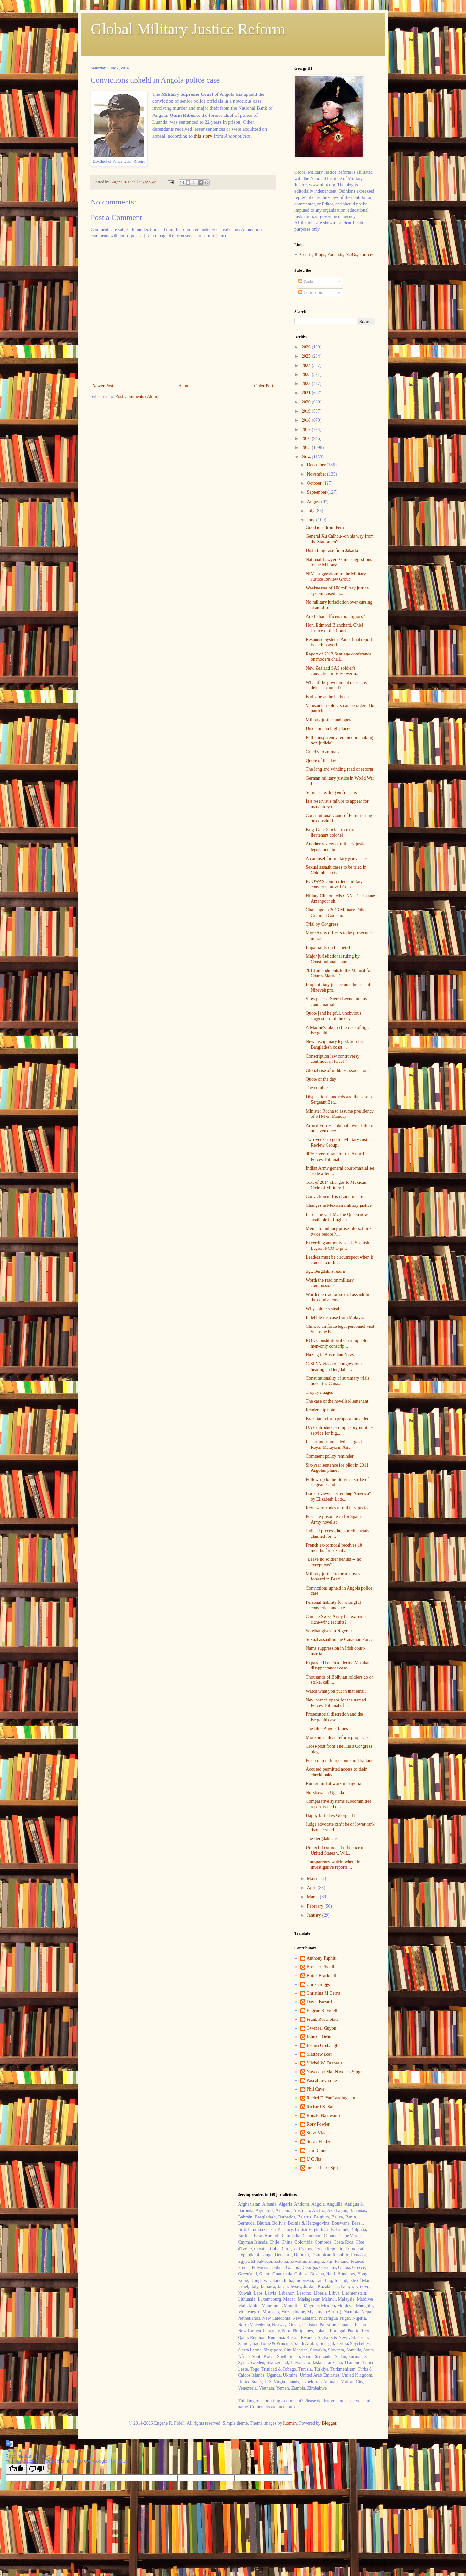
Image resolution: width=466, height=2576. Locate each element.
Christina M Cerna (323, 1993)
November (317, 474)
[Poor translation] (36, 2469)
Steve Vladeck (320, 2132)
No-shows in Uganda (325, 1792)
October (315, 483)
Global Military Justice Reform (188, 29)
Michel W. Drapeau (324, 2063)
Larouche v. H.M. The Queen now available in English (337, 1217)
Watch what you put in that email (336, 1691)
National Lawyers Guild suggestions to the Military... (339, 562)
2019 (307, 411)
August (314, 501)
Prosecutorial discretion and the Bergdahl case (334, 1717)
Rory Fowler (318, 2124)
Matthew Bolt (319, 2054)
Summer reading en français (331, 792)
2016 (307, 438)
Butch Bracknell (321, 1975)
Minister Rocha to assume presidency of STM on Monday (340, 1114)
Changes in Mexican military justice (339, 1205)
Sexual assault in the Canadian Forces (340, 1639)
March (313, 1896)
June (311, 519)
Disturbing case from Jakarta (332, 550)
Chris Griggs (318, 1984)
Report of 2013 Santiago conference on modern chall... (338, 657)
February (315, 1906)
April (312, 1887)
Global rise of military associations (337, 1070)
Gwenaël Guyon (321, 2028)
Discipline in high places (328, 728)
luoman (290, 2423)
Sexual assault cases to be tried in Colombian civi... (336, 870)
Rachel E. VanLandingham (331, 2098)
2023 (307, 374)
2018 (307, 420)
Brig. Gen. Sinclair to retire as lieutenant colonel (333, 832)
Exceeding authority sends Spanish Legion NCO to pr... (337, 1245)
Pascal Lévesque (322, 2080)
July (311, 510)
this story (203, 135)
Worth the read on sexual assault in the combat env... (337, 1297)
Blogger (329, 2423)
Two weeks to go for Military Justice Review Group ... (339, 1142)
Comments (310, 292)
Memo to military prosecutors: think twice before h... (339, 1231)
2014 (307, 457)
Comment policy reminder (330, 1456)
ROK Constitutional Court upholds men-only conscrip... (337, 1343)
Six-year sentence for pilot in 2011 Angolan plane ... (337, 1468)
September (317, 492)
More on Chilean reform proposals (337, 1737)
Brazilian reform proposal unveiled (337, 1418)
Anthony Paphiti (322, 1958)
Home (183, 385)
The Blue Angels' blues (327, 1728)
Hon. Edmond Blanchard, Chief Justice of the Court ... (334, 628)
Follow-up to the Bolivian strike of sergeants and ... (337, 1482)
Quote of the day (321, 760)
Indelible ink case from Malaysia (335, 1317)
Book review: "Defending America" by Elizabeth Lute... (338, 1496)
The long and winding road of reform (339, 769)
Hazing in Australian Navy (330, 1354)
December (317, 464)
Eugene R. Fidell (322, 2010)
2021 (307, 393)
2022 (307, 383)
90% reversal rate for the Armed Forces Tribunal (335, 1156)
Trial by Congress (322, 924)
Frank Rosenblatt (322, 2019)
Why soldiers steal (322, 1308)
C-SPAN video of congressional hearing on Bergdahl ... (335, 1366)
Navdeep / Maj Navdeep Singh (335, 2071)
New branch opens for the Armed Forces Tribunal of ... (336, 1703)
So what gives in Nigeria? (329, 1630)
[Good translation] (16, 2469)
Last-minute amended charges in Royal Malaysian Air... (335, 1444)
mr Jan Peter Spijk (323, 2167)
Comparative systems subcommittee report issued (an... (338, 1804)
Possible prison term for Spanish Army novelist (335, 1519)
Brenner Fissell (320, 1967)
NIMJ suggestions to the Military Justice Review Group (336, 576)
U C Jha (314, 2159)
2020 (307, 402)
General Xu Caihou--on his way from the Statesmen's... (340, 539)
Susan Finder (319, 2141)
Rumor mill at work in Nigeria (333, 1783)
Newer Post (102, 385)
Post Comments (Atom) (137, 396)
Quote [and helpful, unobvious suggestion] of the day (333, 1016)
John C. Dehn (319, 2036)
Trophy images (319, 1392)
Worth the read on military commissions (330, 1283)
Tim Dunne (317, 2150)
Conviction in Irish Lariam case (334, 1196)
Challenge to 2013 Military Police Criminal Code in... (337, 913)
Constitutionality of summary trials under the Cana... (337, 1381)
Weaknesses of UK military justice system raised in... (337, 591)
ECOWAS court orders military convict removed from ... (334, 884)
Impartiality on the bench (328, 947)
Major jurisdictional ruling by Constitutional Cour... (333, 959)
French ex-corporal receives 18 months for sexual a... (334, 1548)
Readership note (320, 1409)
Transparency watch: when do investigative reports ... (333, 1864)
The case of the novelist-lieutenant (337, 1401)
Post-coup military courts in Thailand (339, 1760)
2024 (307, 365)
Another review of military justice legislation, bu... (337, 847)
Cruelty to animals (322, 751)
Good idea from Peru (325, 527)
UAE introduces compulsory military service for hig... (339, 1430)
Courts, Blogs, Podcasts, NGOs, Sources (337, 254)
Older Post (264, 385)
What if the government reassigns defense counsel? (336, 685)
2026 (307, 347)
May (311, 1878)
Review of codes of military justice (337, 1507)
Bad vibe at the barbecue (328, 696)
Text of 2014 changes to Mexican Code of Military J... (336, 1185)
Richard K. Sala (321, 2106)
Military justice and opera (329, 719)
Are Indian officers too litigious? (335, 616)
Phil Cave (316, 2089)
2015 (307, 447)
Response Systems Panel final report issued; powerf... (339, 642)
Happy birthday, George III (330, 1815)
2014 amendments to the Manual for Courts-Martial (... (339, 973)
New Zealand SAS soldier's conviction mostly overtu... (332, 671)
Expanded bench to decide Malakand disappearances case (339, 1665)
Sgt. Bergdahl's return (325, 1271)
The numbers (317, 1087)
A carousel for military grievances (336, 858)
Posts (305, 281)
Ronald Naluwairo (323, 2115)
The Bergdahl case (322, 1838)
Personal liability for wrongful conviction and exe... (333, 1605)
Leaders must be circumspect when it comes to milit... (339, 1260)
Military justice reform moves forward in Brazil (333, 1576)
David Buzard (319, 2001)
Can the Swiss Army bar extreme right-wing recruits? (336, 1619)
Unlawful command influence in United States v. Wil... (335, 1850)
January (314, 1915)
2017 (307, 429)
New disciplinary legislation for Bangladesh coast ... (334, 1044)
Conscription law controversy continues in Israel (333, 1059)
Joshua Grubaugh (322, 2045)
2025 (307, 356)
